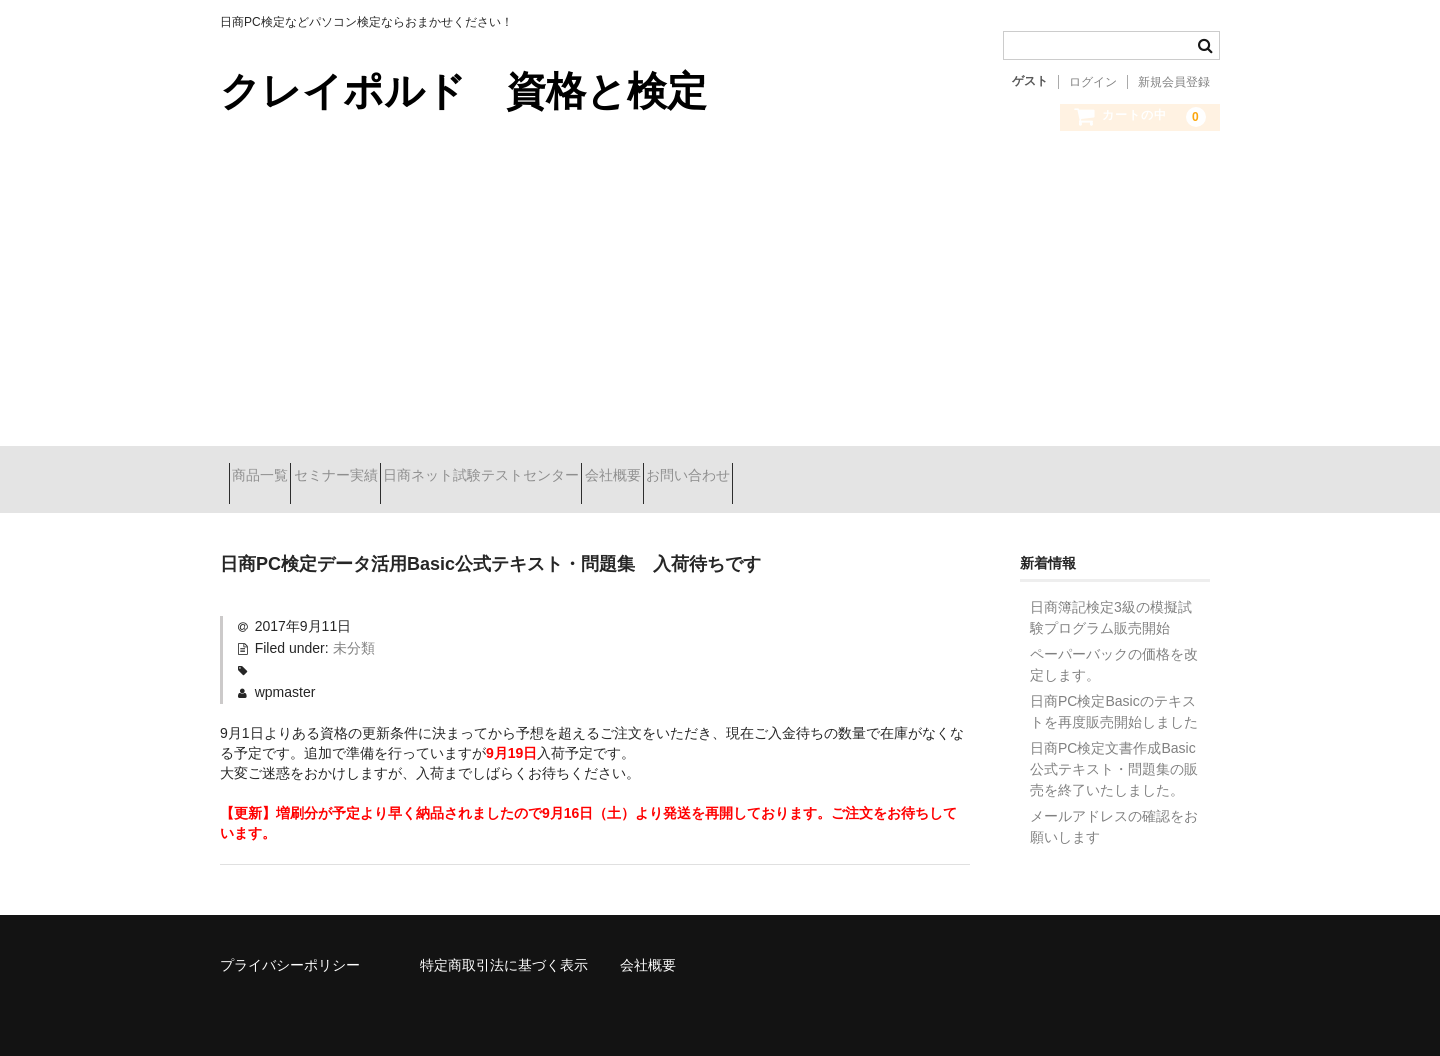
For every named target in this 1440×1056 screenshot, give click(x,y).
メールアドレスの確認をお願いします (1114, 811)
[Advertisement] (720, 306)
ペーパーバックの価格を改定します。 (1114, 649)
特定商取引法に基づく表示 (504, 950)
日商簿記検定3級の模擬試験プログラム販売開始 (1111, 602)
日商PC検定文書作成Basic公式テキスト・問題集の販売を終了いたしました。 (1114, 754)
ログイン (1093, 82)
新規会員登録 (1174, 82)
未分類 (354, 633)
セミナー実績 (380, 477)
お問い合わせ (839, 477)
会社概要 (728, 477)
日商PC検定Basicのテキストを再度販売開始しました (1114, 696)
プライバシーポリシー (290, 950)
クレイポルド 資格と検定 (463, 91)
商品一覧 (269, 477)
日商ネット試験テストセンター (561, 477)
